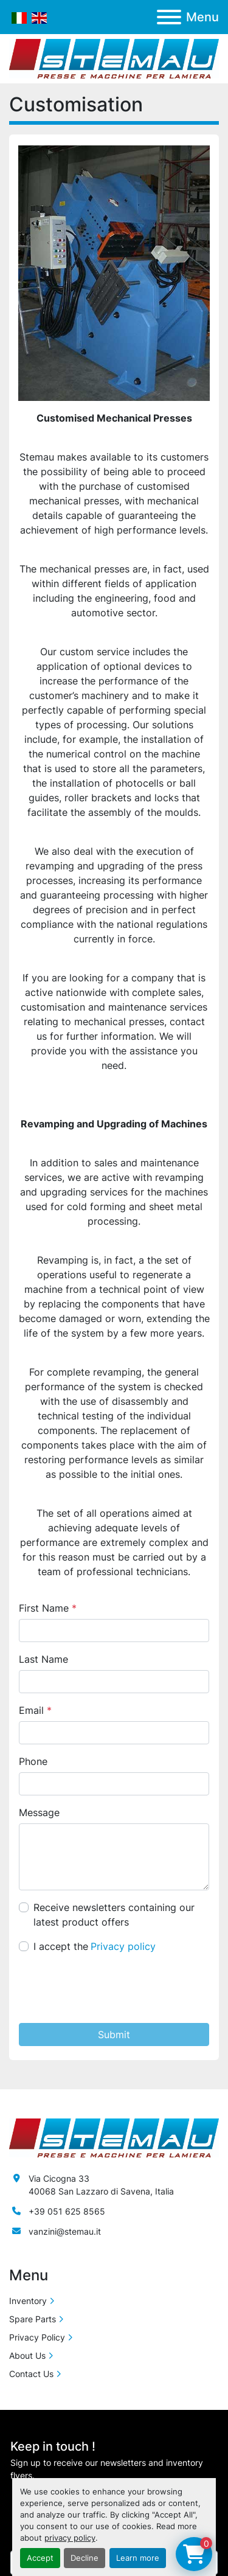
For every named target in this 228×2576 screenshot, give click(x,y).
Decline (84, 2558)
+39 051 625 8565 (67, 2211)
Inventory (28, 2301)
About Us (27, 2355)
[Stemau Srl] (114, 2137)
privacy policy (69, 2538)
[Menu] (169, 17)
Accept (40, 2558)
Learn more (137, 2558)
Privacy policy (123, 1946)
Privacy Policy (37, 2337)
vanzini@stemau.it (65, 2231)
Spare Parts (32, 2319)
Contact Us (31, 2374)
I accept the (94, 1946)
